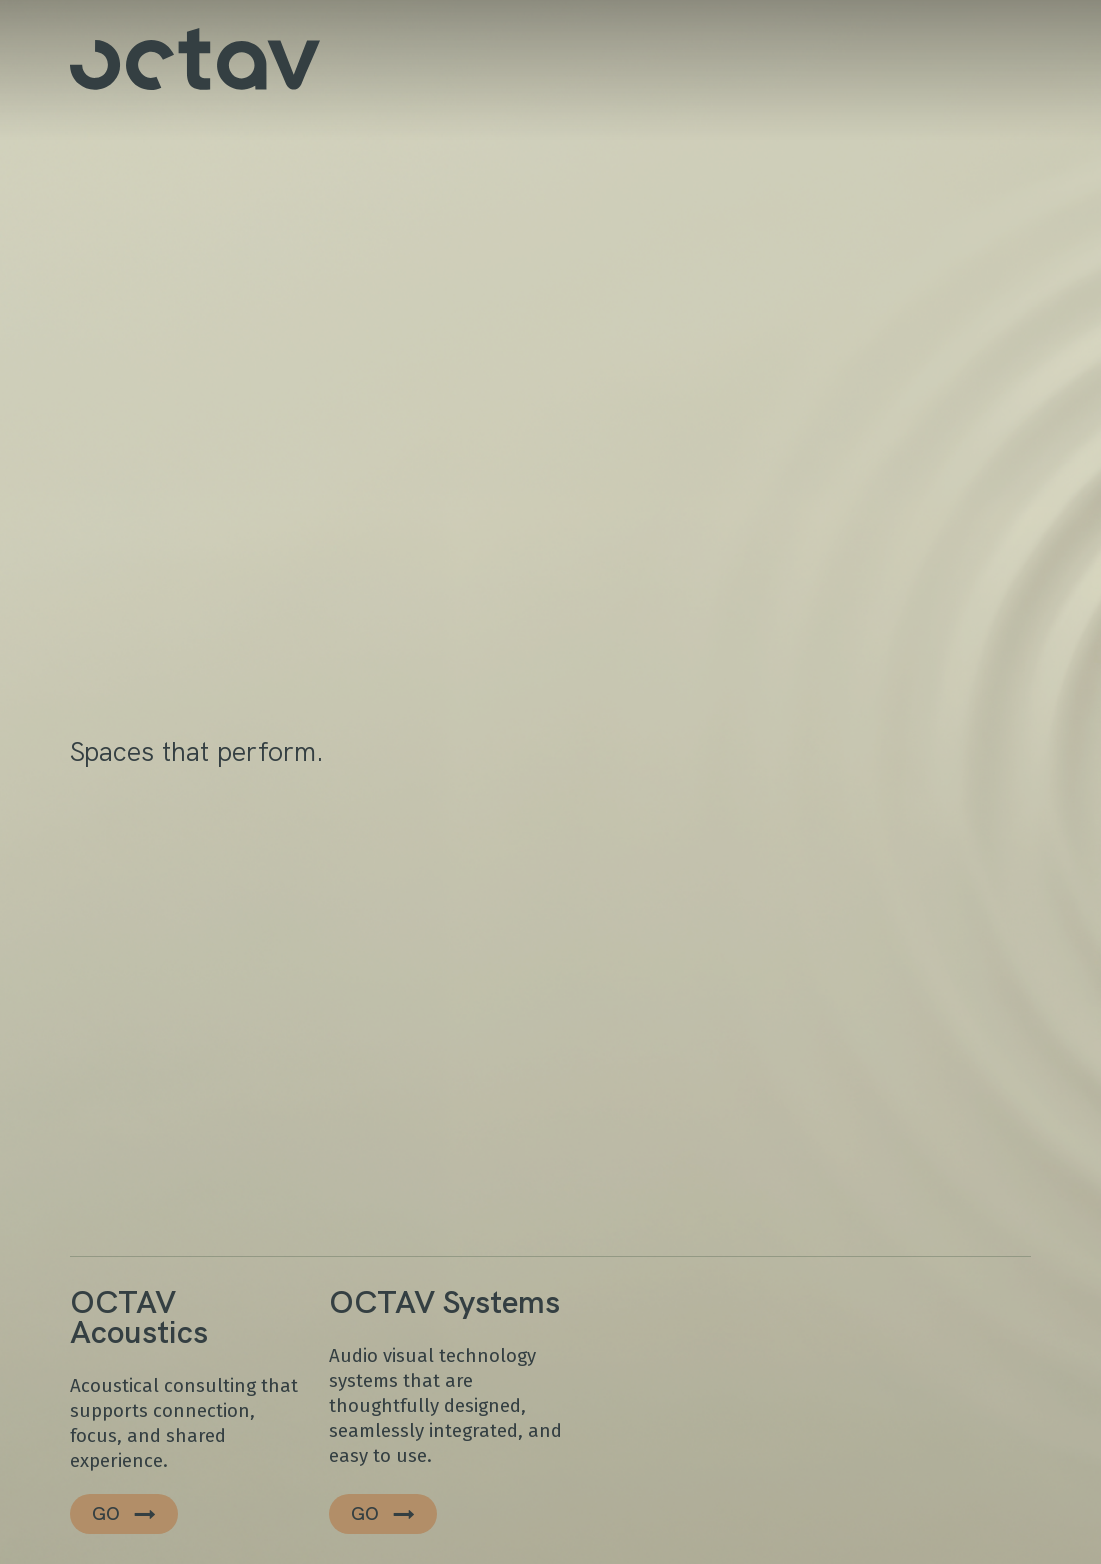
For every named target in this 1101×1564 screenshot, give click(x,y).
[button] (124, 1514)
